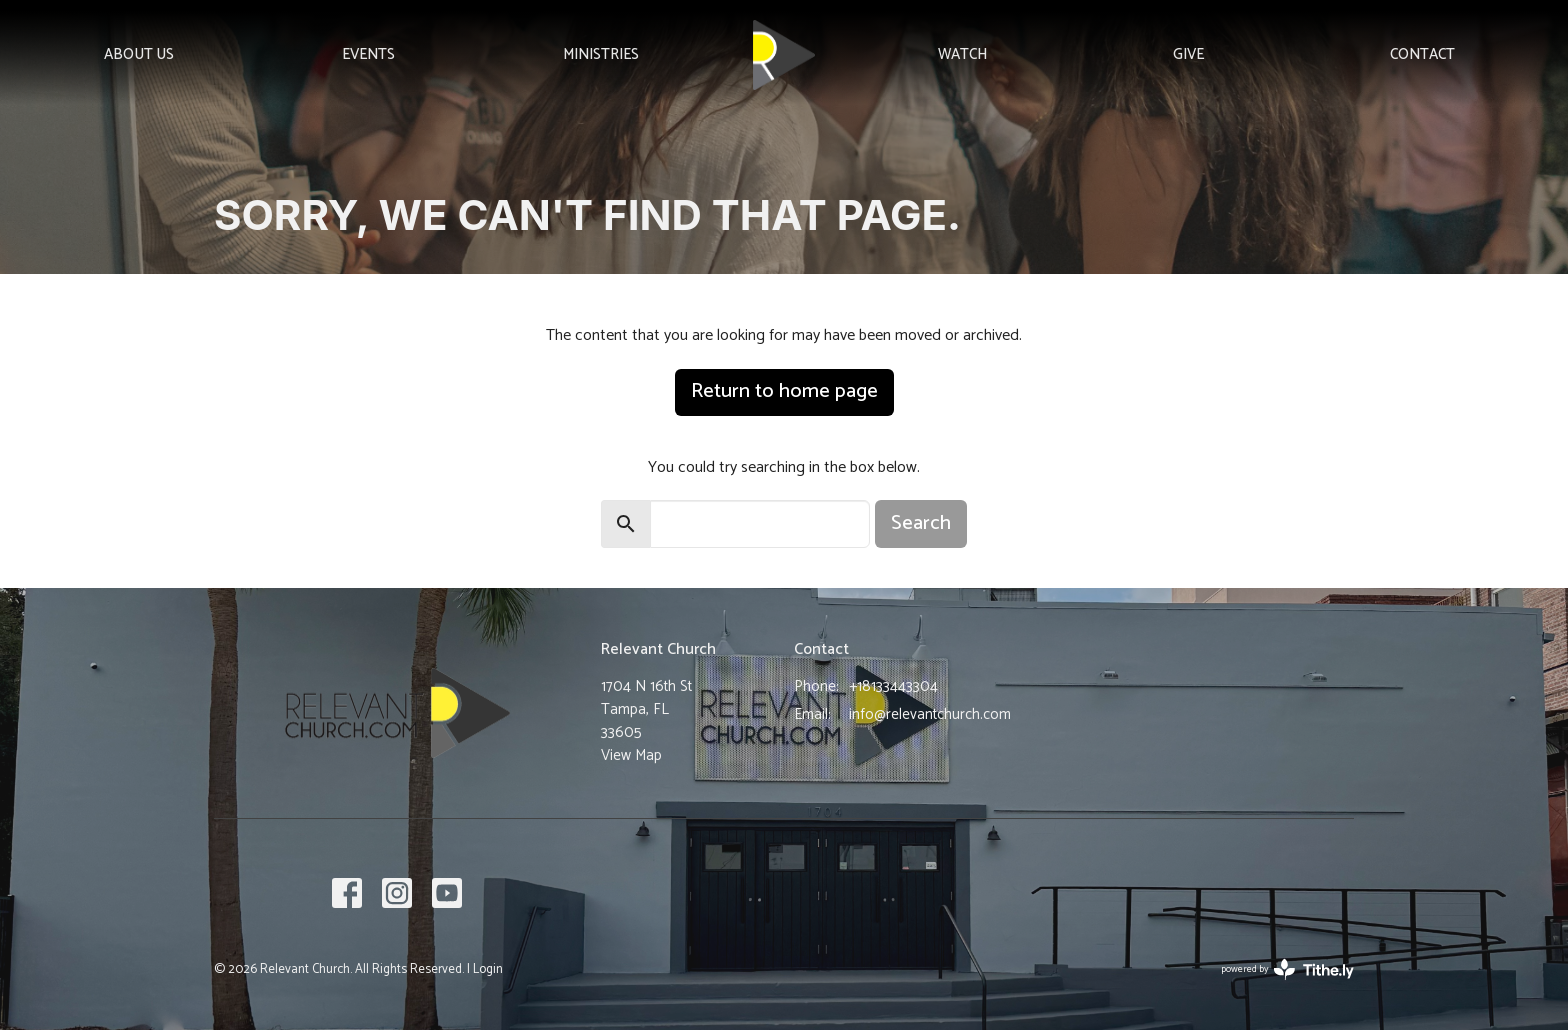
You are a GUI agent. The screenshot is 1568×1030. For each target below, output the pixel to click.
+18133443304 (893, 686)
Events (368, 54)
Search (921, 523)
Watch (962, 54)
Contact (1422, 54)
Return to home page (784, 391)
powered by (1287, 969)
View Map (631, 755)
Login (488, 969)
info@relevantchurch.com (930, 714)
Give (1188, 54)
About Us (139, 54)
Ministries (601, 54)
